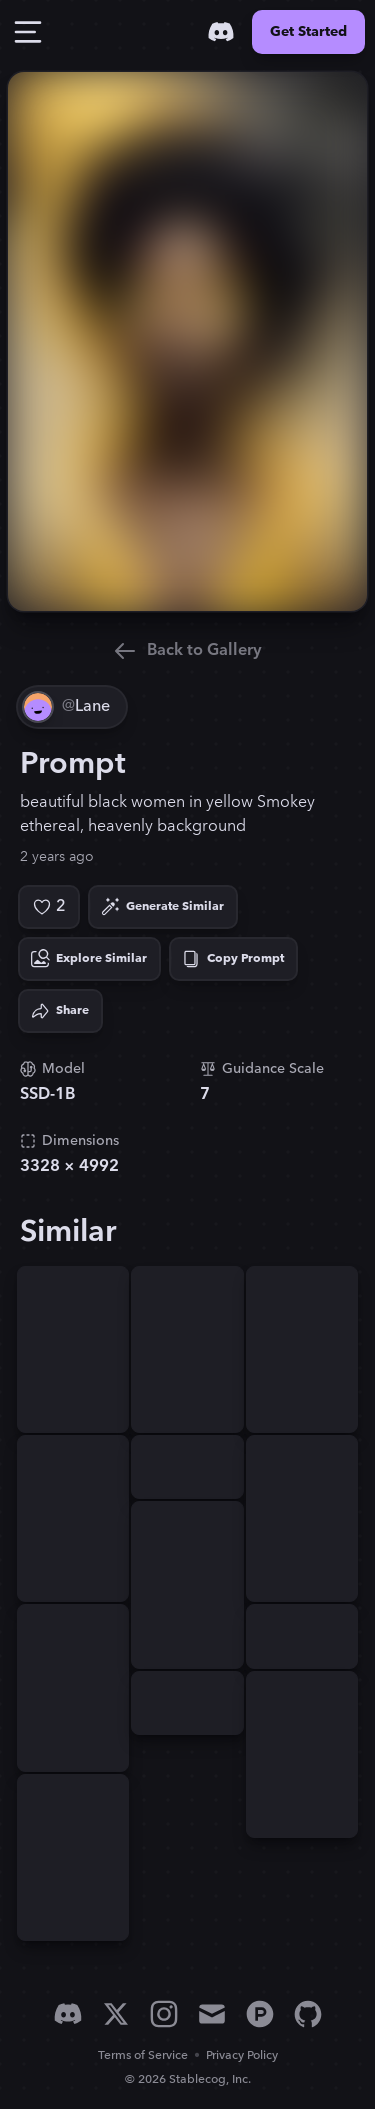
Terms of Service (143, 2055)
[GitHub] (308, 2014)
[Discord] (221, 32)
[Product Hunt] (260, 2014)
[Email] (212, 2014)
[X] (116, 2014)
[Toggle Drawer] (28, 32)
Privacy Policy (242, 2055)
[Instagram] (164, 2014)
